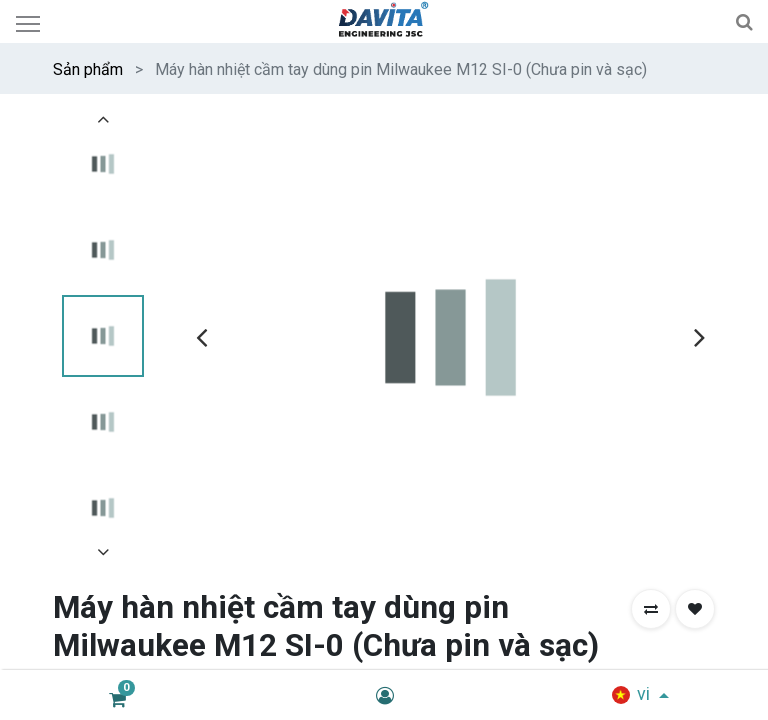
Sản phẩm (88, 69)
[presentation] (201, 337)
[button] (651, 609)
